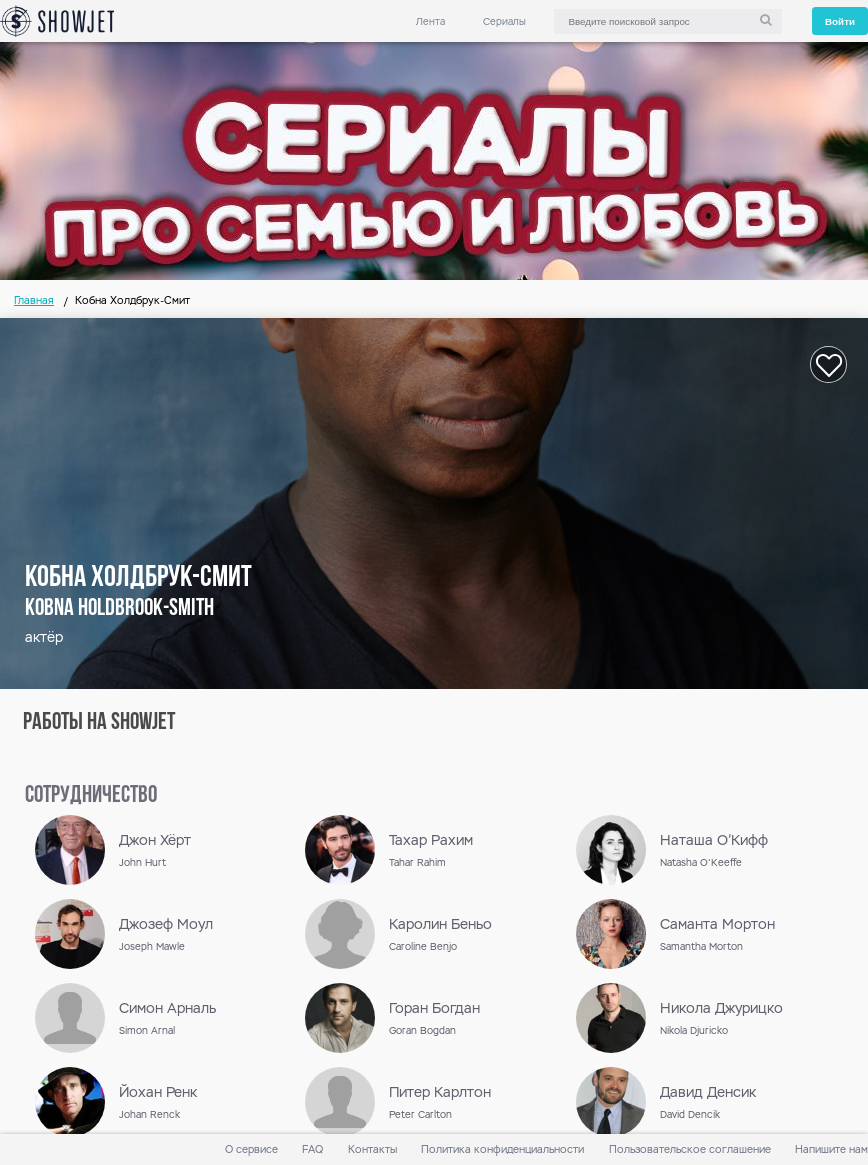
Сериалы (504, 21)
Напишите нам (831, 1149)
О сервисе (251, 1149)
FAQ (312, 1149)
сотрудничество (91, 796)
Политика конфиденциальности (502, 1149)
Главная (34, 300)
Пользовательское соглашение (690, 1149)
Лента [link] (430, 21)
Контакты (372, 1149)
